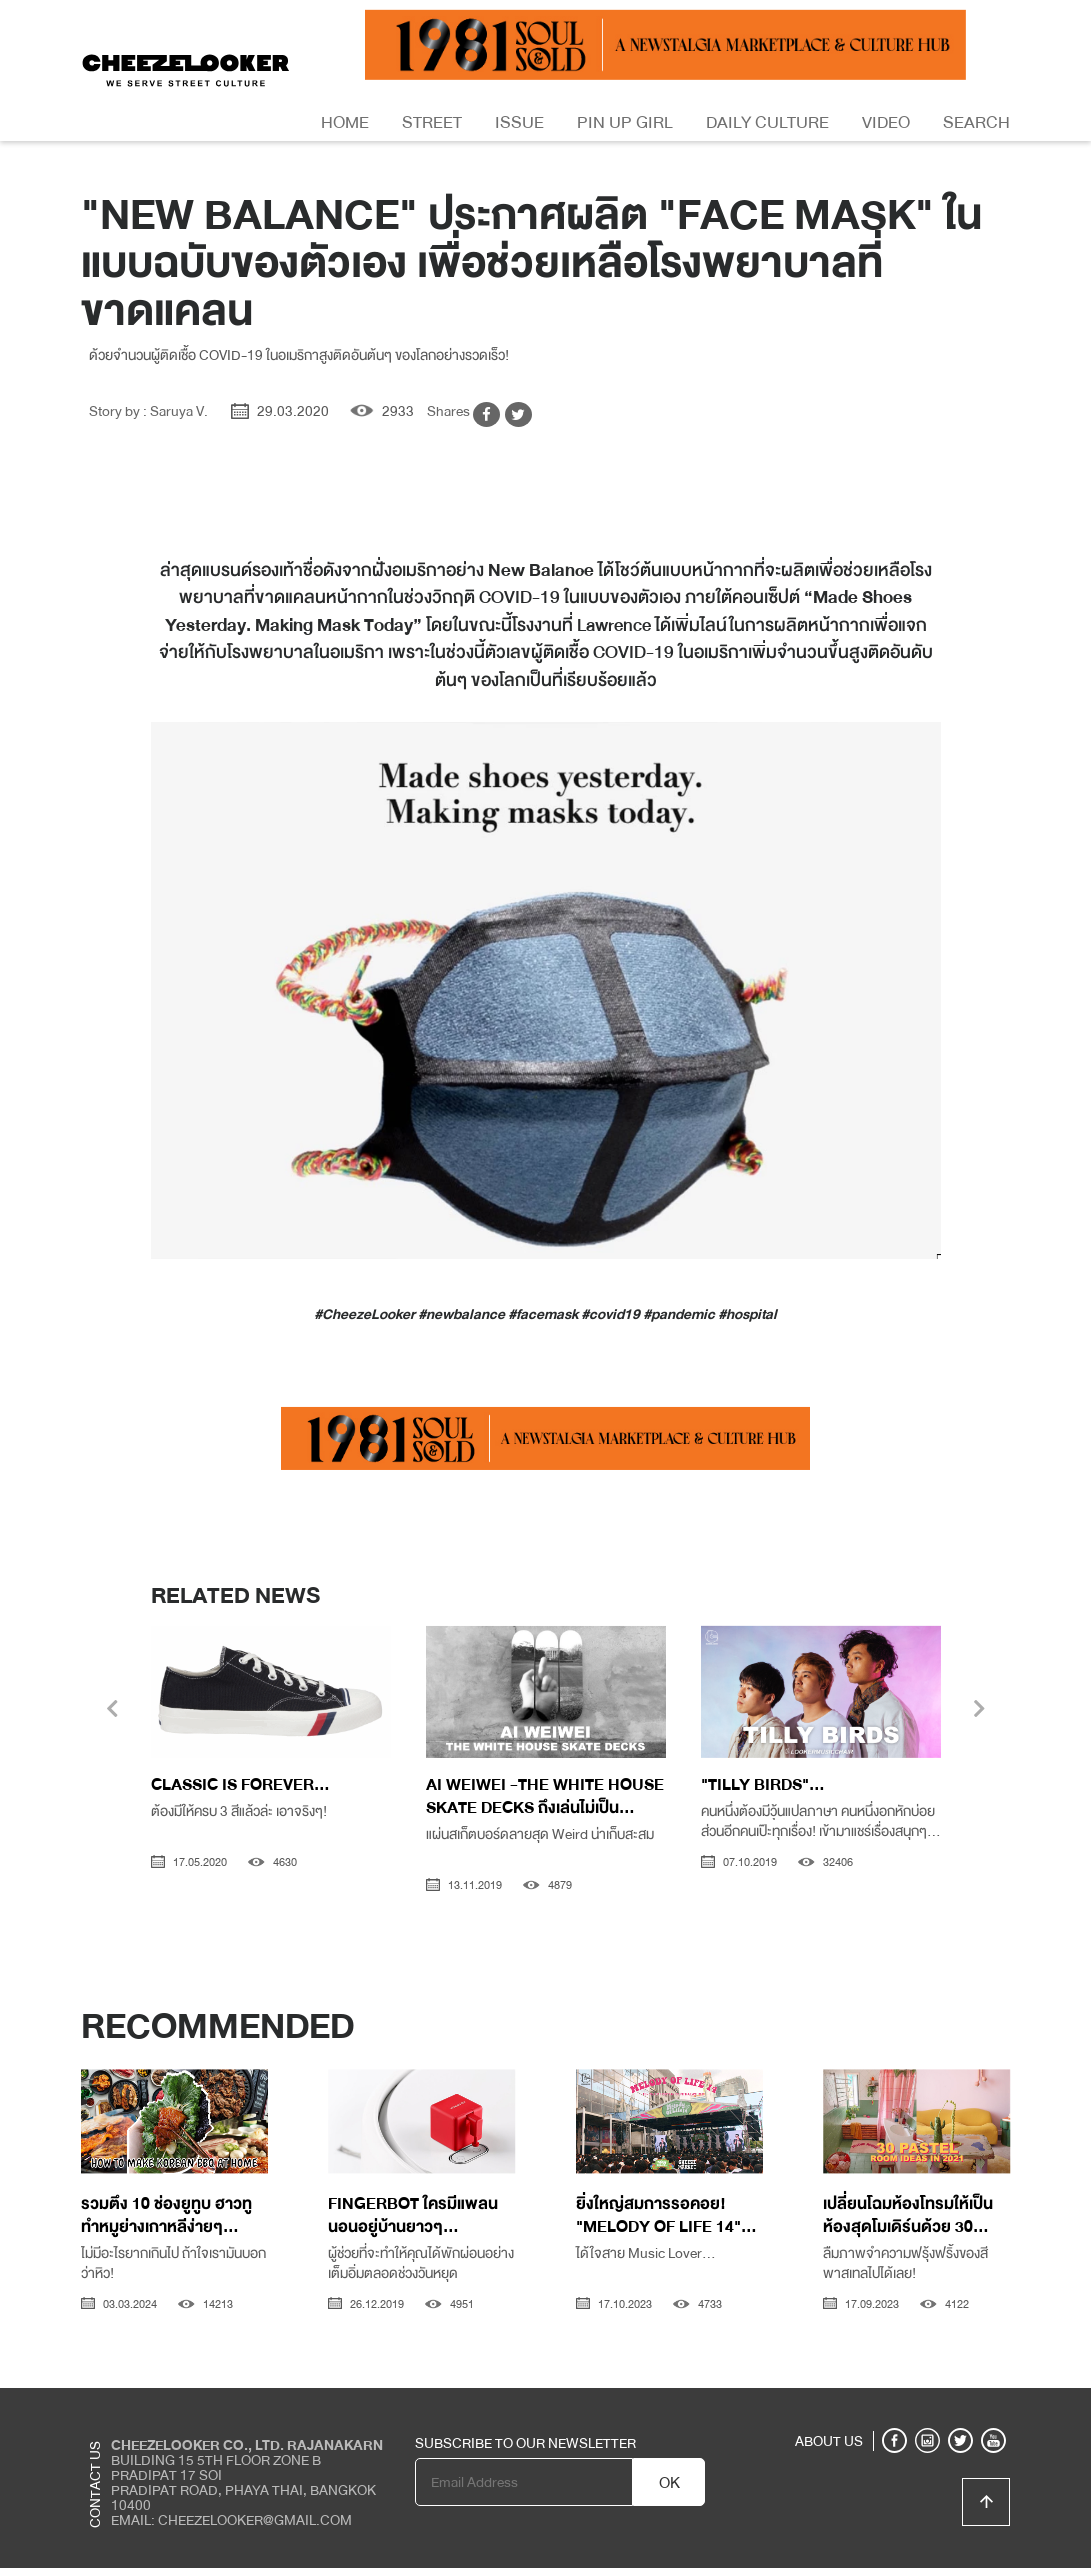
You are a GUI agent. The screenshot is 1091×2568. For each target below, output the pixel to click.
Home (345, 122)
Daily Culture (767, 122)
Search (976, 122)
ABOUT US (829, 2441)
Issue (519, 122)
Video (886, 122)
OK (669, 2483)
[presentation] (112, 1711)
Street (432, 122)
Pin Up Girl (625, 122)
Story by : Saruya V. (148, 411)
